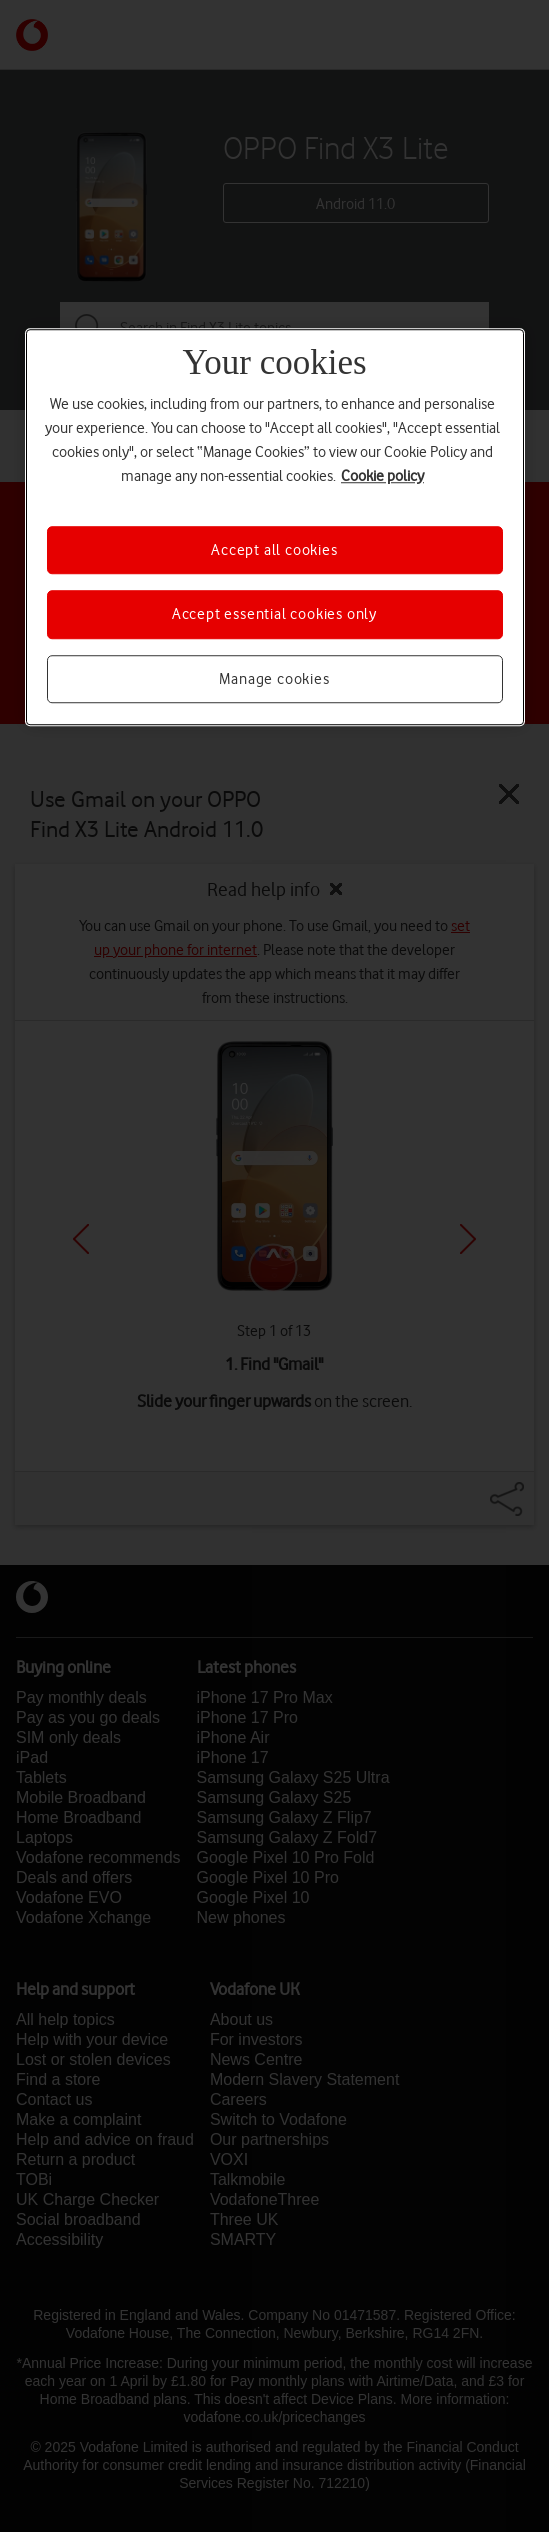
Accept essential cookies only (274, 614)
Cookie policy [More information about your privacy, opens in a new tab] (382, 476)
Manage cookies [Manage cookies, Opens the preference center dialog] (274, 679)
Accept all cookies (274, 550)
